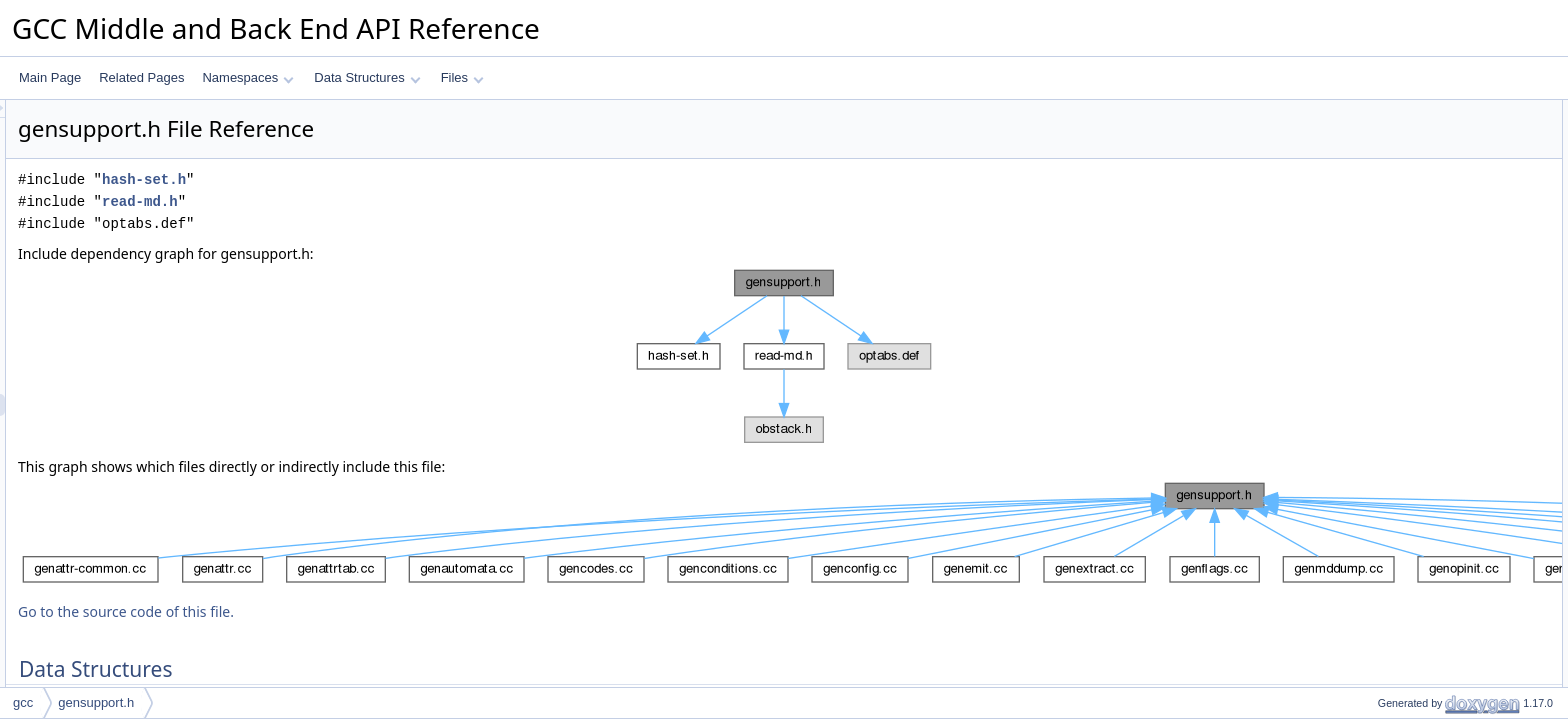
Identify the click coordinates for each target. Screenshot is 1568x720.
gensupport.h (96, 702)
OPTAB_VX (1392, 463)
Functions (1371, 639)
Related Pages (141, 77)
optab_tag (1387, 617)
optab (1376, 573)
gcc (23, 702)
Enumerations (1382, 595)
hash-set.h (394, 179)
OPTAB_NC (1393, 375)
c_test (1377, 199)
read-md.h (390, 201)
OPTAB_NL (1392, 353)
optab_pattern (1398, 177)
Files (462, 77)
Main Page (50, 77)
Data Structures (367, 77)
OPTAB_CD (1393, 331)
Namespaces (247, 77)
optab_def (1387, 155)
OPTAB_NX (1392, 397)
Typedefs (1369, 551)
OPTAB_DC (1393, 485)
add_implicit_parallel (1415, 683)
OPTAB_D (1388, 507)
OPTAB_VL (1391, 419)
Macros (1364, 265)
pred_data (1388, 221)
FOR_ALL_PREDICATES (1429, 529)
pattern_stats (1395, 243)
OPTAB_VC (1392, 441)
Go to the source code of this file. (376, 611)
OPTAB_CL (1392, 287)
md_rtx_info (1392, 133)
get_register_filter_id (1415, 661)
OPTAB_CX (1392, 309)
